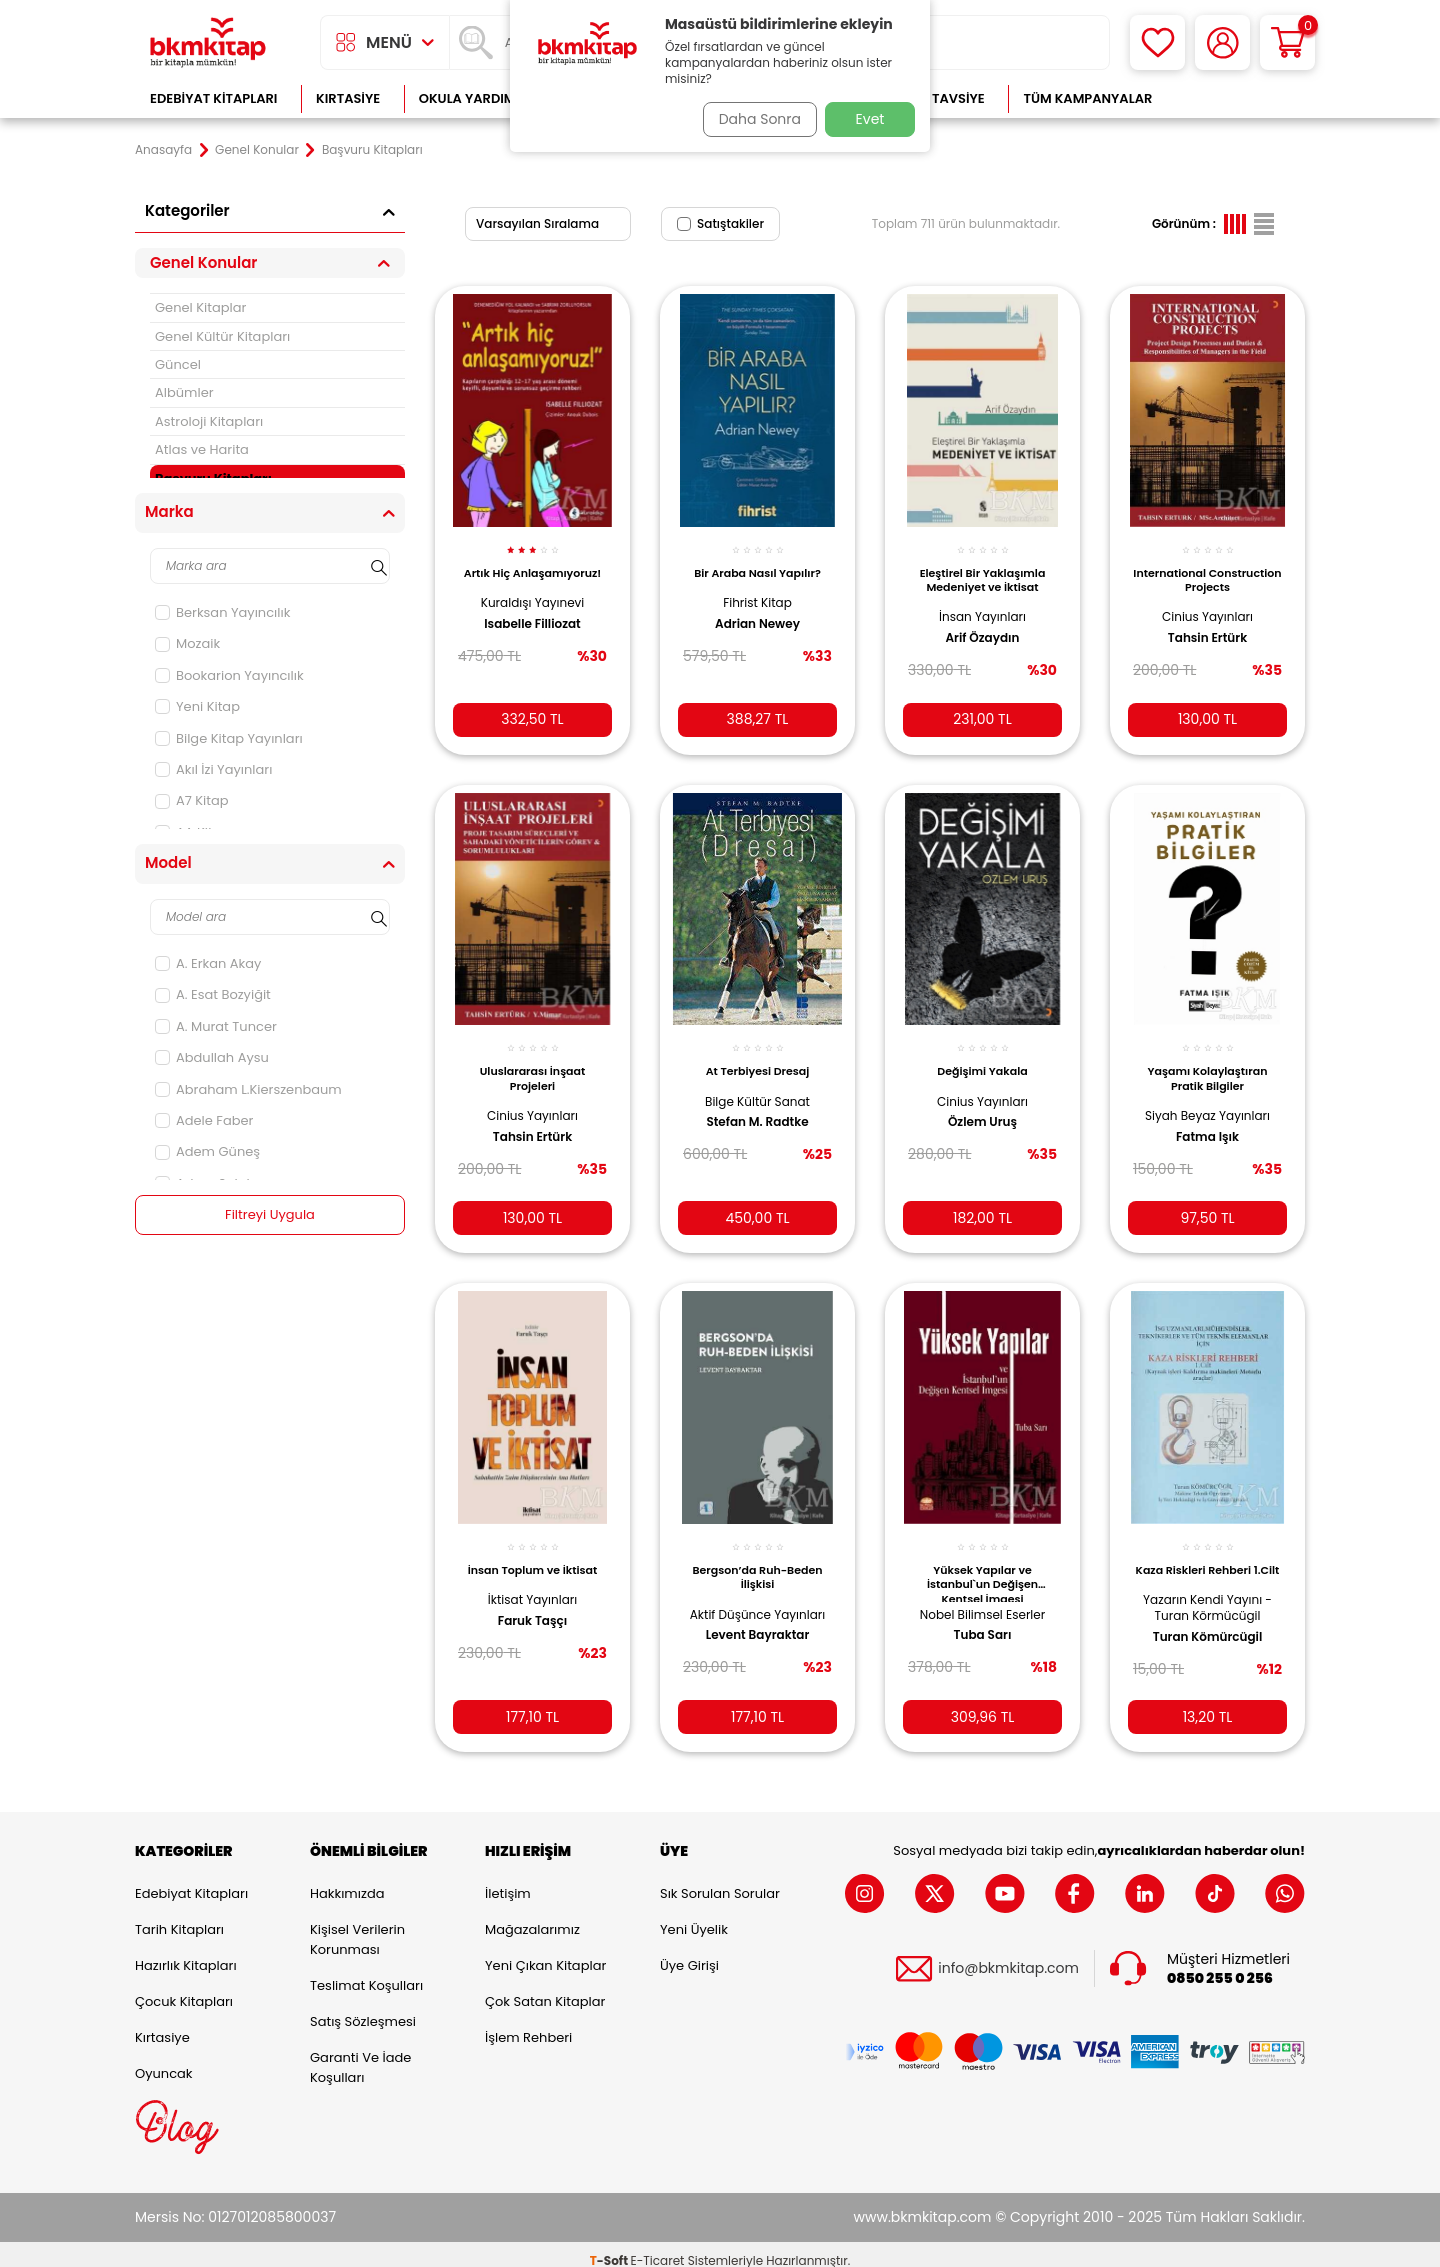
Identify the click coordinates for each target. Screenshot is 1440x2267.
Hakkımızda (347, 1880)
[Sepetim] (1287, 42)
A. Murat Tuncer (216, 1026)
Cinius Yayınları (1207, 605)
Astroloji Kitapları (209, 421)
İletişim (508, 1880)
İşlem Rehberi (528, 2024)
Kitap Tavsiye (938, 98)
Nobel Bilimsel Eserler (982, 1594)
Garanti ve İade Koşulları (360, 2054)
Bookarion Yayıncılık (229, 675)
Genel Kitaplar (200, 307)
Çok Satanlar (1240, 98)
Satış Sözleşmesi (363, 2008)
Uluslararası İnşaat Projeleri (533, 1063)
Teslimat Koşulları (366, 1972)
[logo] (208, 42)
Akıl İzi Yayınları (213, 769)
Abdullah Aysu (212, 1057)
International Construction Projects (1207, 569)
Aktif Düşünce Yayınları (757, 1602)
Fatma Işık (1207, 1121)
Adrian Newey (757, 612)
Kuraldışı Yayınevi (533, 605)
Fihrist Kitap (757, 591)
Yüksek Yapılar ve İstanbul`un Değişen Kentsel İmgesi (982, 1563)
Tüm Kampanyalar (1087, 98)
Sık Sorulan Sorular (720, 1880)
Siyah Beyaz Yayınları (1207, 1100)
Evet (870, 119)
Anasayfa (163, 150)
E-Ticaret (658, 2247)
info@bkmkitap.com (1008, 1956)
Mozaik (187, 643)
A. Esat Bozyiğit (213, 994)
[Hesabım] (1222, 42)
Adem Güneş (207, 1151)
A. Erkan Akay (208, 963)
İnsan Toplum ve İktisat (533, 1551)
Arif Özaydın (983, 627)
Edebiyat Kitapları (213, 98)
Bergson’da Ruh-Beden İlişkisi (758, 1558)
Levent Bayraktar (758, 1631)
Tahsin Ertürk (1207, 627)
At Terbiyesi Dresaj (758, 1056)
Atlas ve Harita (202, 449)
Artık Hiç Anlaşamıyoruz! (532, 569)
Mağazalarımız (532, 1916)
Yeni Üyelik (694, 1916)
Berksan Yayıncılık (222, 612)
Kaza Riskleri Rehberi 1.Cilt (1208, 1558)
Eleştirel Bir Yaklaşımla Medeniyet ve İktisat (983, 569)
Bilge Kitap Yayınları (229, 738)
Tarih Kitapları (179, 1916)
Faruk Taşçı (532, 1601)
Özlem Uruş (982, 1107)
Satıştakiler (720, 223)
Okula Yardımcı (474, 98)
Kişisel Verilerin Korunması (357, 1926)
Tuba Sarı (983, 1616)
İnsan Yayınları (982, 605)
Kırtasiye (348, 98)
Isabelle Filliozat (532, 627)
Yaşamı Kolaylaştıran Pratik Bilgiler (1208, 1063)
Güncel (178, 364)
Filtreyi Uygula (270, 1215)
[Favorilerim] (1157, 42)
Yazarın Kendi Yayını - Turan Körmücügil (1207, 1602)
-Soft (610, 2247)
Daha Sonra (753, 119)
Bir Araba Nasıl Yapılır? (757, 562)
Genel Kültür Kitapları (222, 336)
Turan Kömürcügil (1208, 1631)
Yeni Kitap (197, 706)
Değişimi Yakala (982, 1056)
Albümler (184, 392)
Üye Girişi (689, 1952)
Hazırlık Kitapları (186, 1952)
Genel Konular (257, 150)
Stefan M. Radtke (757, 1107)
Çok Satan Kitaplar (545, 1988)
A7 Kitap (192, 800)
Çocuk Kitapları (184, 1988)
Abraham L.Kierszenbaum (248, 1089)
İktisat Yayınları (532, 1580)
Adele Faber (204, 1120)
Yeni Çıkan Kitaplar (545, 1952)
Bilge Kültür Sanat (757, 1085)
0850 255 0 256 (1220, 1965)
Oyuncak (164, 2060)
